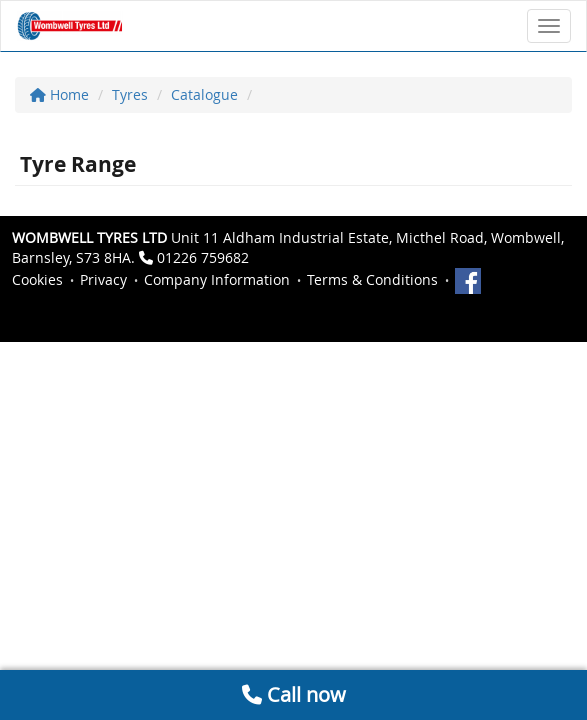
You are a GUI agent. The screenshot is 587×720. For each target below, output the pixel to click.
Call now (294, 694)
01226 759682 (203, 257)
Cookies (37, 279)
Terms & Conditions (372, 279)
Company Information (217, 279)
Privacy (103, 279)
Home (59, 94)
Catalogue (204, 94)
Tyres (130, 94)
